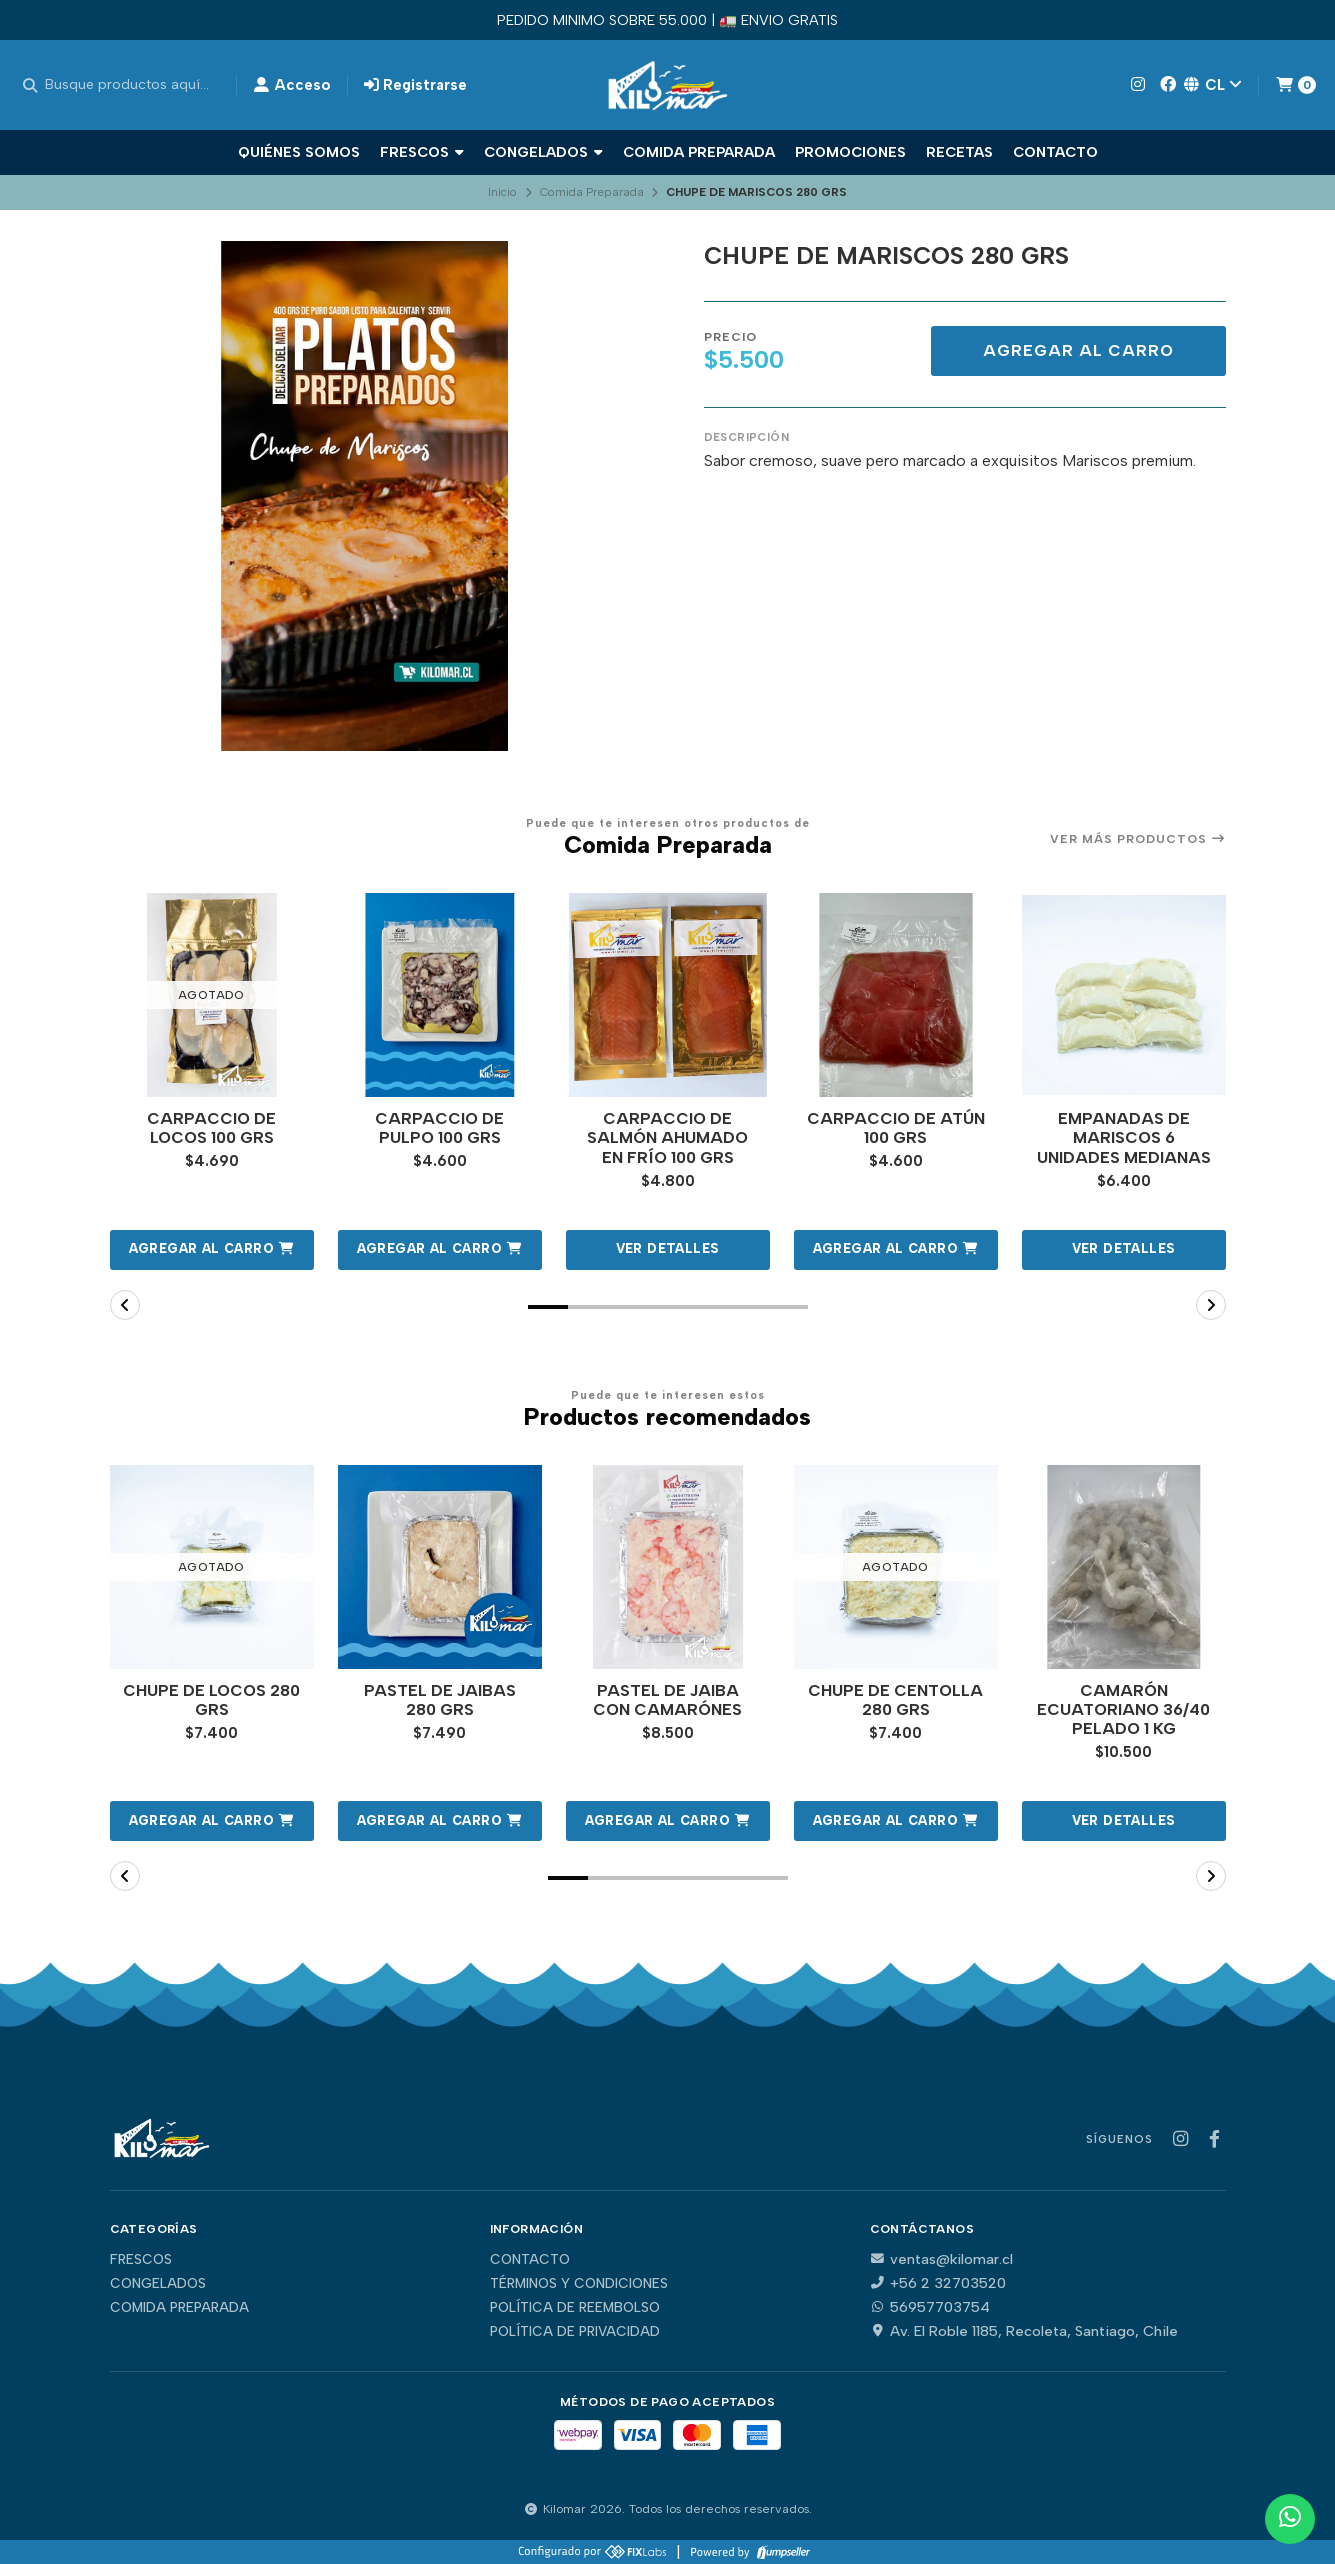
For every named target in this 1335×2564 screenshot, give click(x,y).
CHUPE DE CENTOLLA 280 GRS (895, 1700)
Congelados (543, 152)
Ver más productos (1138, 839)
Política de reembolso (575, 2308)
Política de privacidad (575, 2332)
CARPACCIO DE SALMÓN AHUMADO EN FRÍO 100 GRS (667, 1137)
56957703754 (930, 2307)
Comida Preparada (699, 152)
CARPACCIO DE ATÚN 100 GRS (896, 1128)
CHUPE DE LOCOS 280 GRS (211, 1700)
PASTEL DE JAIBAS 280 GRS (440, 1700)
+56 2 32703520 (938, 2283)
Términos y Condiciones (579, 2284)
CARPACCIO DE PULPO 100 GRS (439, 1128)
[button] (212, 1250)
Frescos (422, 152)
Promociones (850, 152)
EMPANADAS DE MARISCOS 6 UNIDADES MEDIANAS (1124, 1137)
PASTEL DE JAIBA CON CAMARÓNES (667, 1700)
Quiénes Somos (299, 152)
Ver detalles (668, 1248)
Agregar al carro (1078, 350)
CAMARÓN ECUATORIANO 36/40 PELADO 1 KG (1123, 1709)
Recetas (959, 152)
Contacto (1055, 152)
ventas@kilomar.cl (941, 2259)
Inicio (502, 192)
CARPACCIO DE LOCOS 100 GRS (211, 1128)
